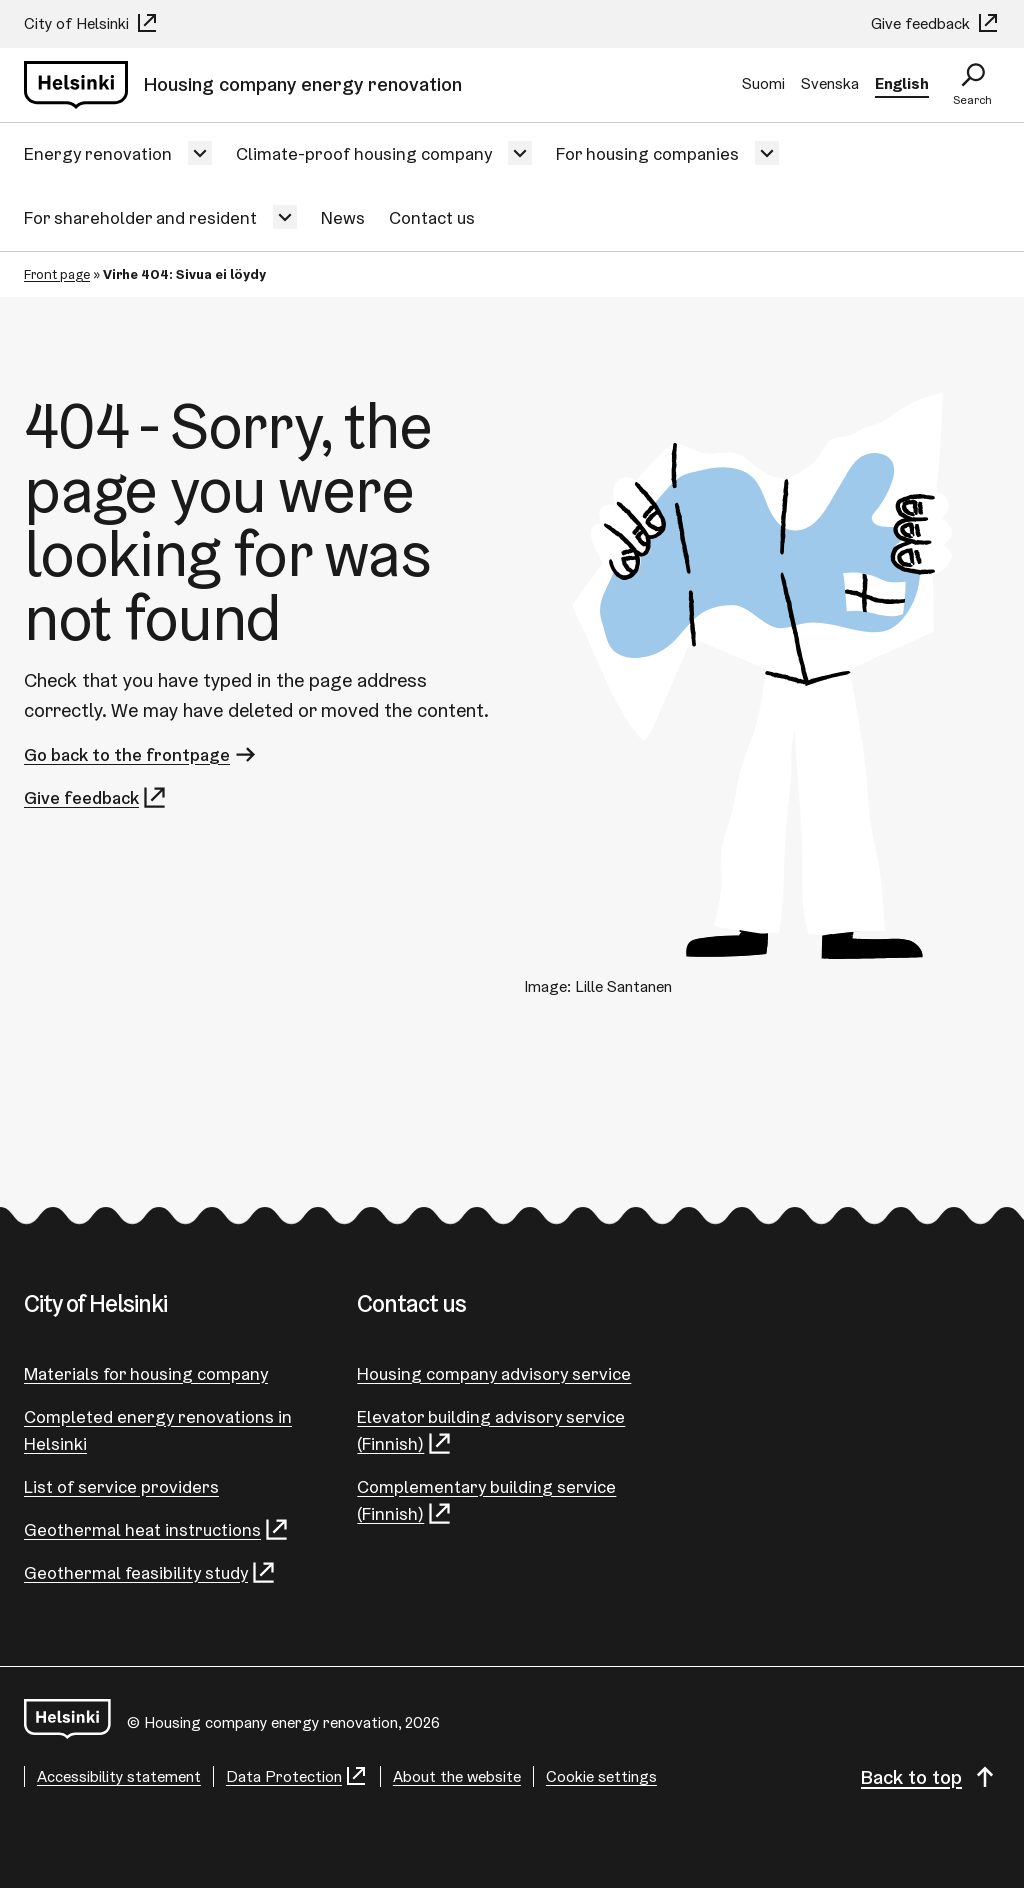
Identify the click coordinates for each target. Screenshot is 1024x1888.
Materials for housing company (146, 1373)
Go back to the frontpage (141, 754)
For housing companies (647, 153)
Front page (57, 274)
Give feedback (935, 23)
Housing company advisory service (494, 1373)
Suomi (763, 83)
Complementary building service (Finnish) (486, 1501)
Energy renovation (98, 153)
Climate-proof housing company (364, 153)
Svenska (830, 83)
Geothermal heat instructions (157, 1529)
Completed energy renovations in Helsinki (158, 1430)
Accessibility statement (119, 1776)
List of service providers (121, 1486)
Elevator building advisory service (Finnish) (491, 1431)
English (902, 83)
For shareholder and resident (140, 217)
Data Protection (297, 1776)
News (343, 217)
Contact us (432, 217)
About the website (457, 1776)
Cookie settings (601, 1776)
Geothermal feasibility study (150, 1572)
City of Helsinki (91, 23)
